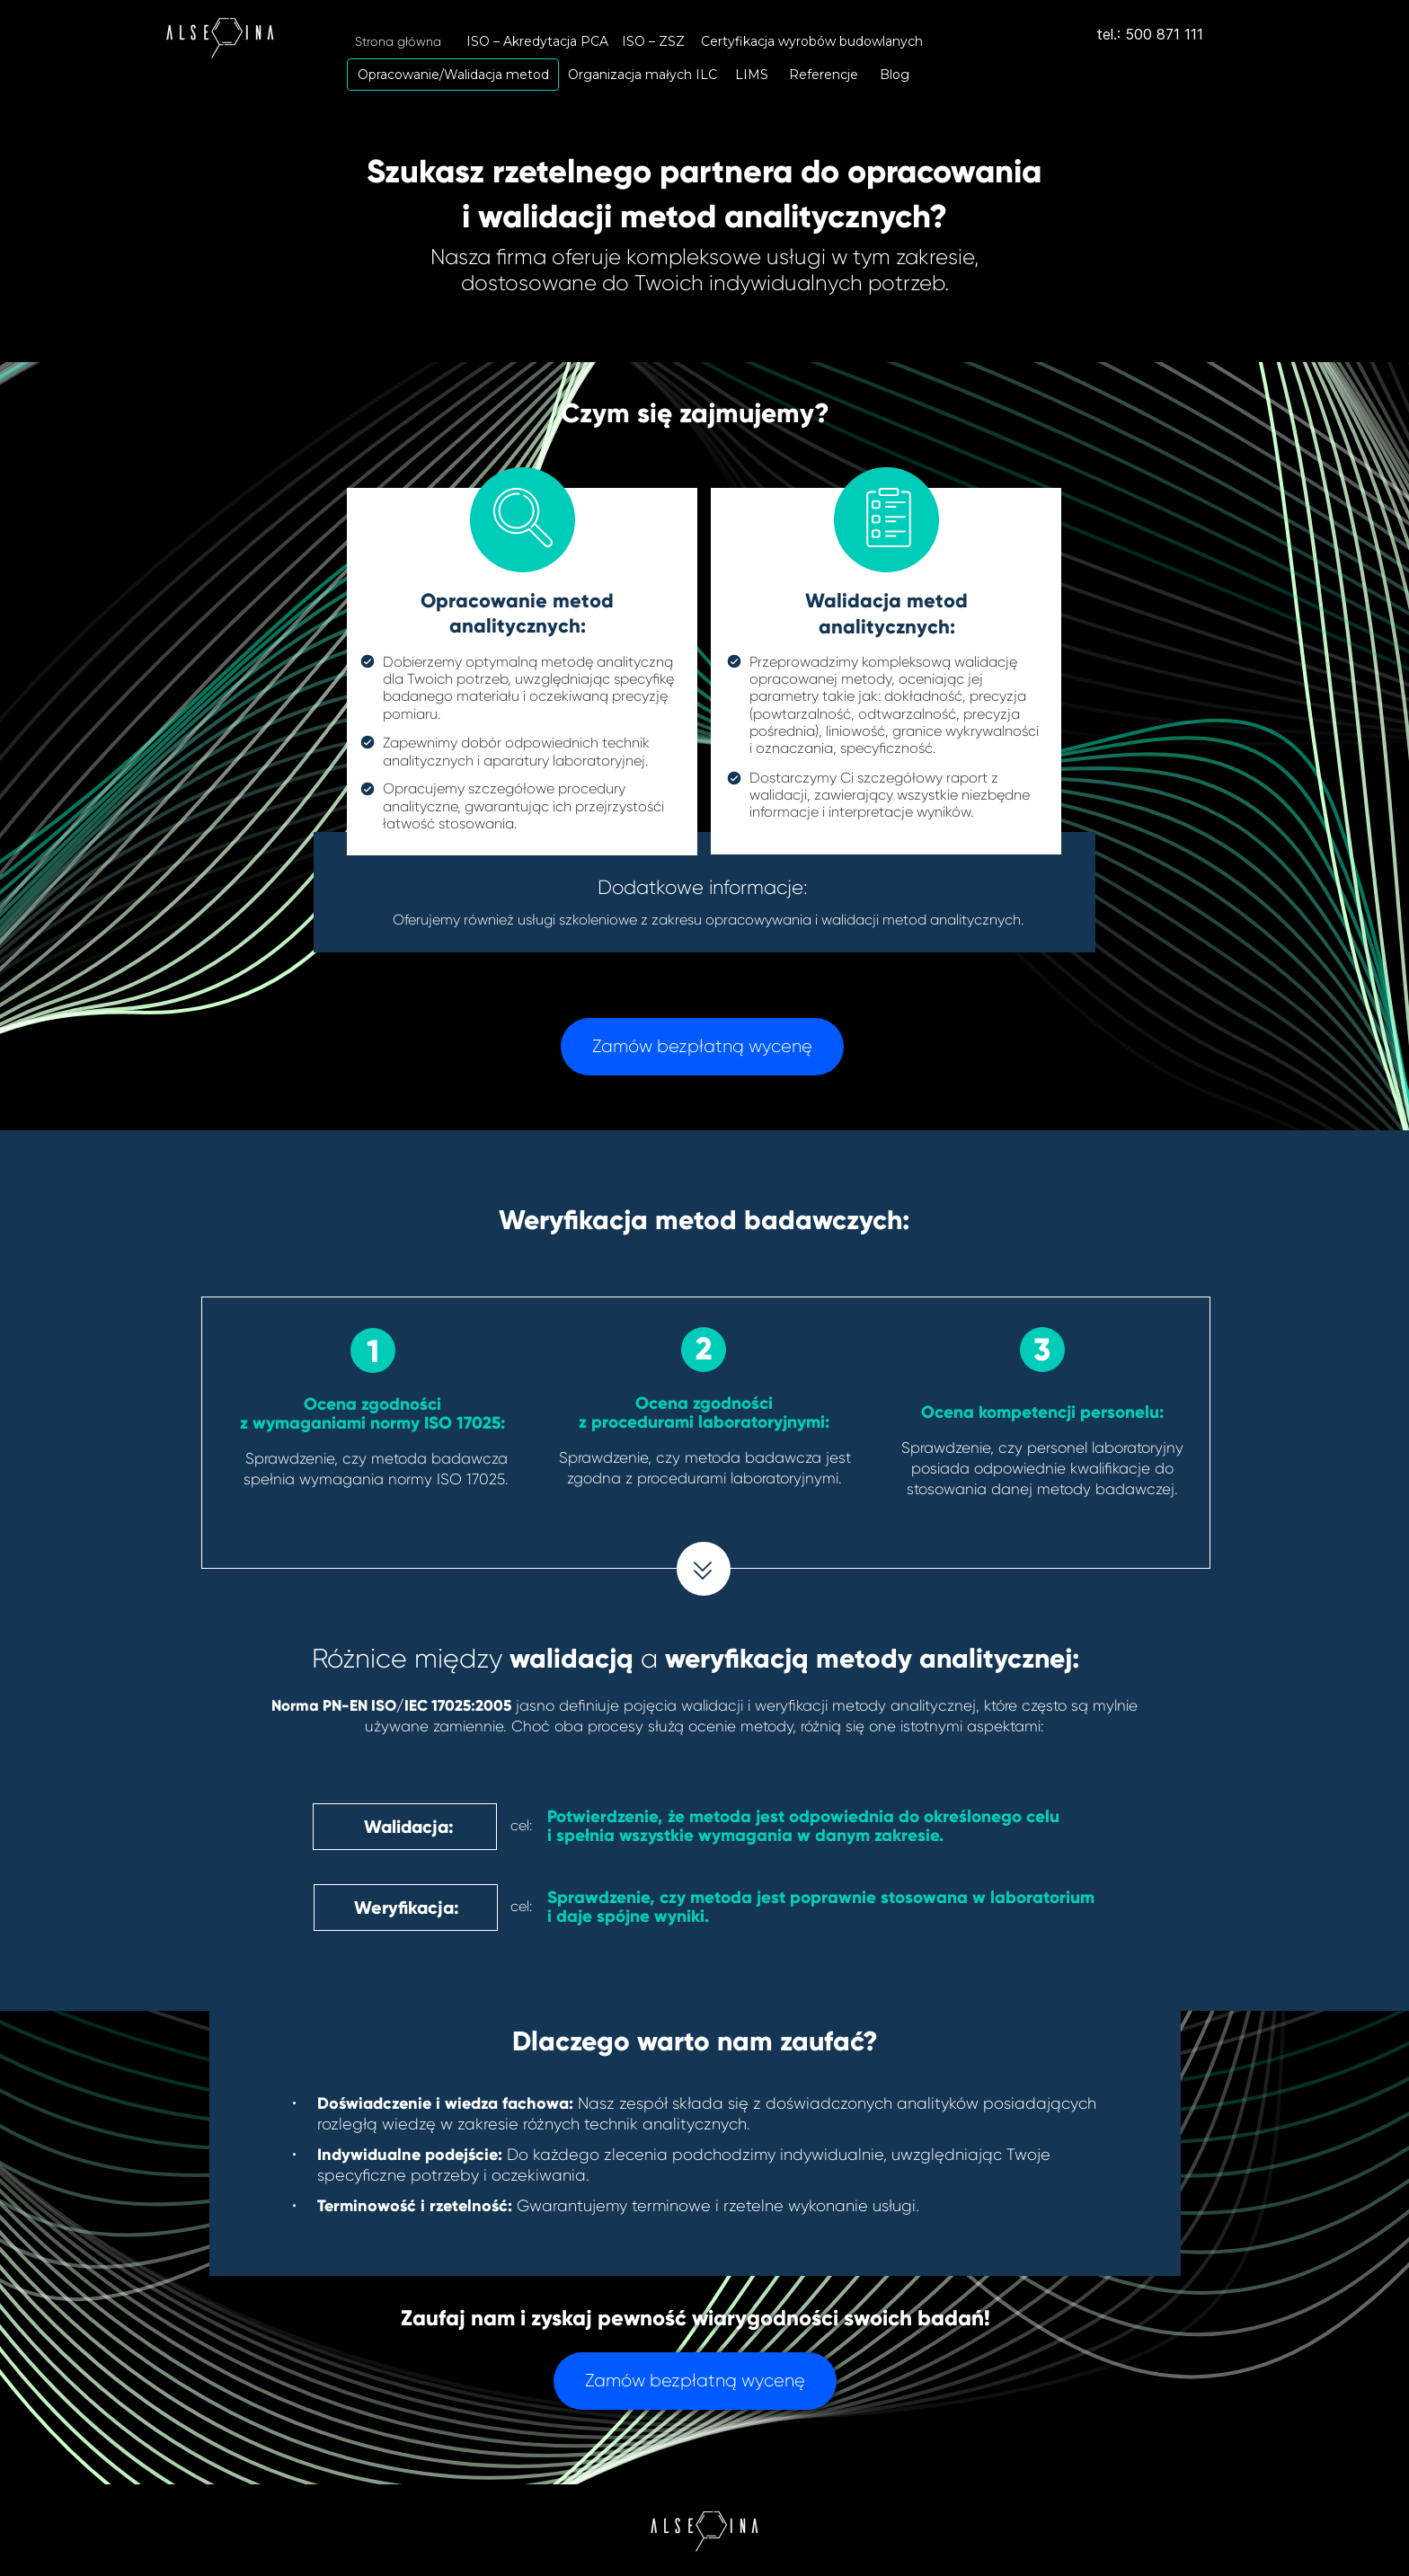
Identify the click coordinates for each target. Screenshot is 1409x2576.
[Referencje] (823, 74)
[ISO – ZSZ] (653, 41)
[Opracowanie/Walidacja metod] (453, 74)
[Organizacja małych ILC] (642, 74)
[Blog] (894, 74)
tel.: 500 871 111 (1149, 34)
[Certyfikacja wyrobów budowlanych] (811, 41)
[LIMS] (751, 74)
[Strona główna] (397, 41)
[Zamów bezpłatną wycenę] (702, 1047)
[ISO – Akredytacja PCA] (537, 41)
